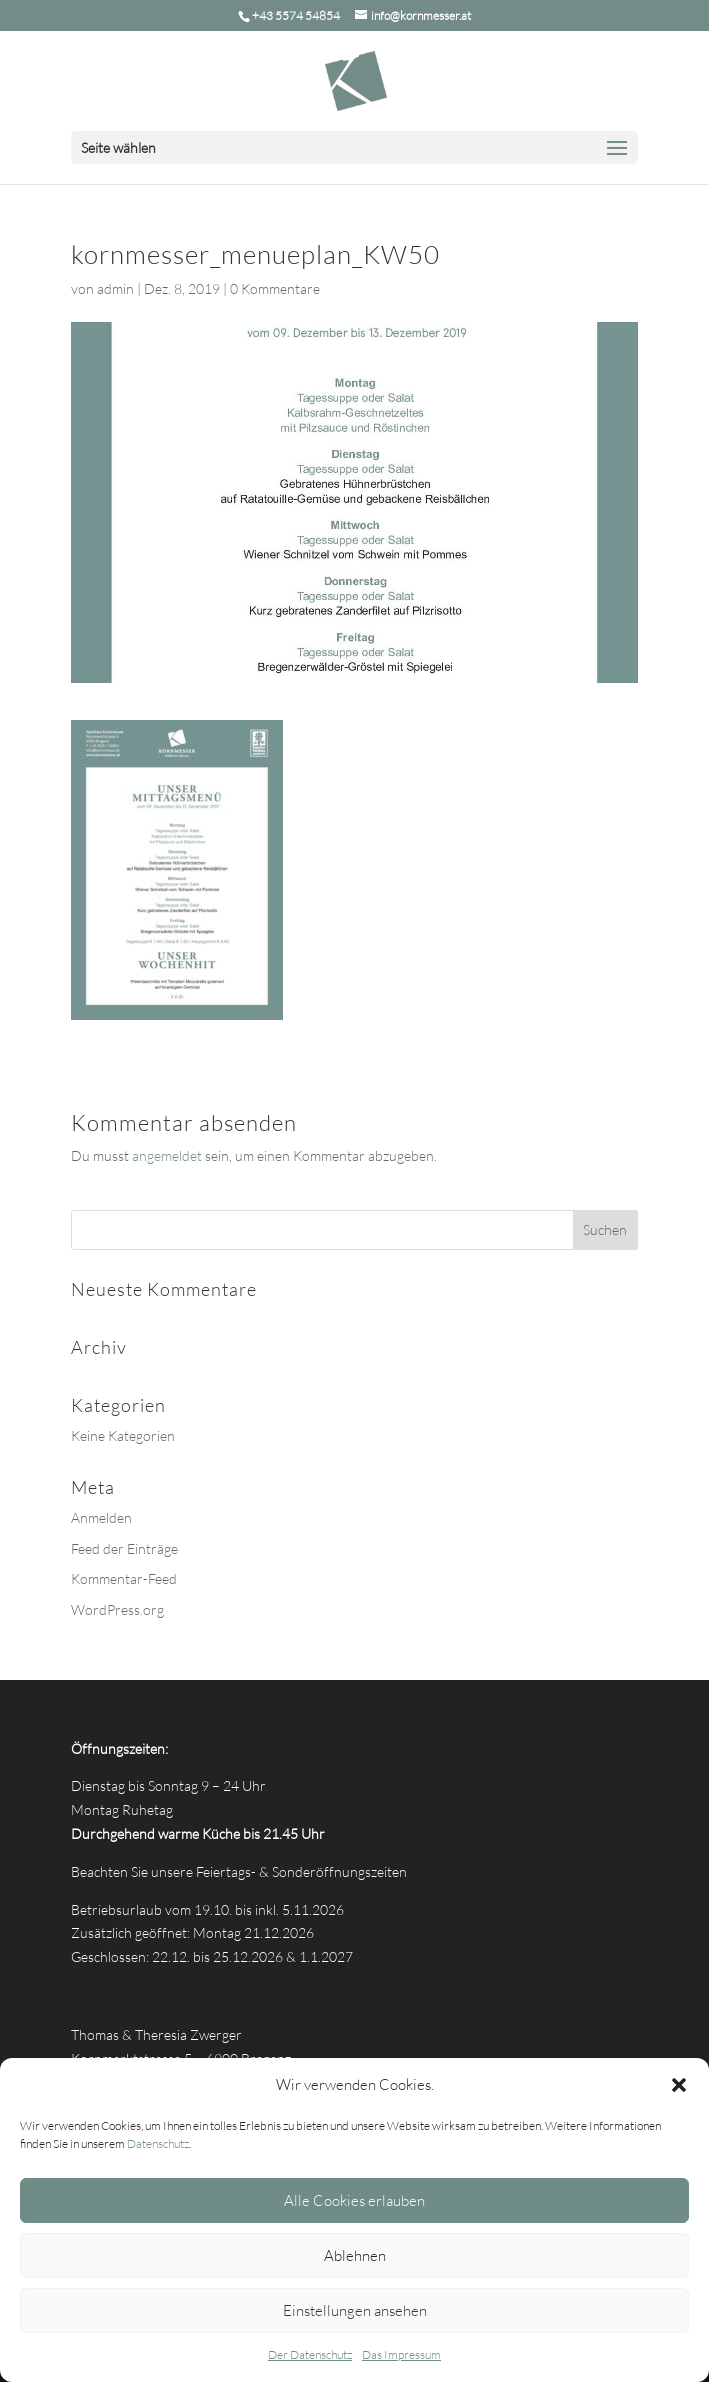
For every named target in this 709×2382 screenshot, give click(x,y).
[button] (679, 2085)
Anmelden (101, 1517)
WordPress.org (117, 1609)
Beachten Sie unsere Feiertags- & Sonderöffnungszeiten (239, 1871)
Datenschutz (158, 2143)
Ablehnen (355, 2255)
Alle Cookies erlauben (354, 2200)
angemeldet (167, 1155)
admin (115, 288)
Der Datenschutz (310, 2354)
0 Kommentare (275, 288)
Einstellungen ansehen (355, 2310)
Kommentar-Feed (124, 1578)
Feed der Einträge (124, 1548)
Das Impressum (401, 2354)
